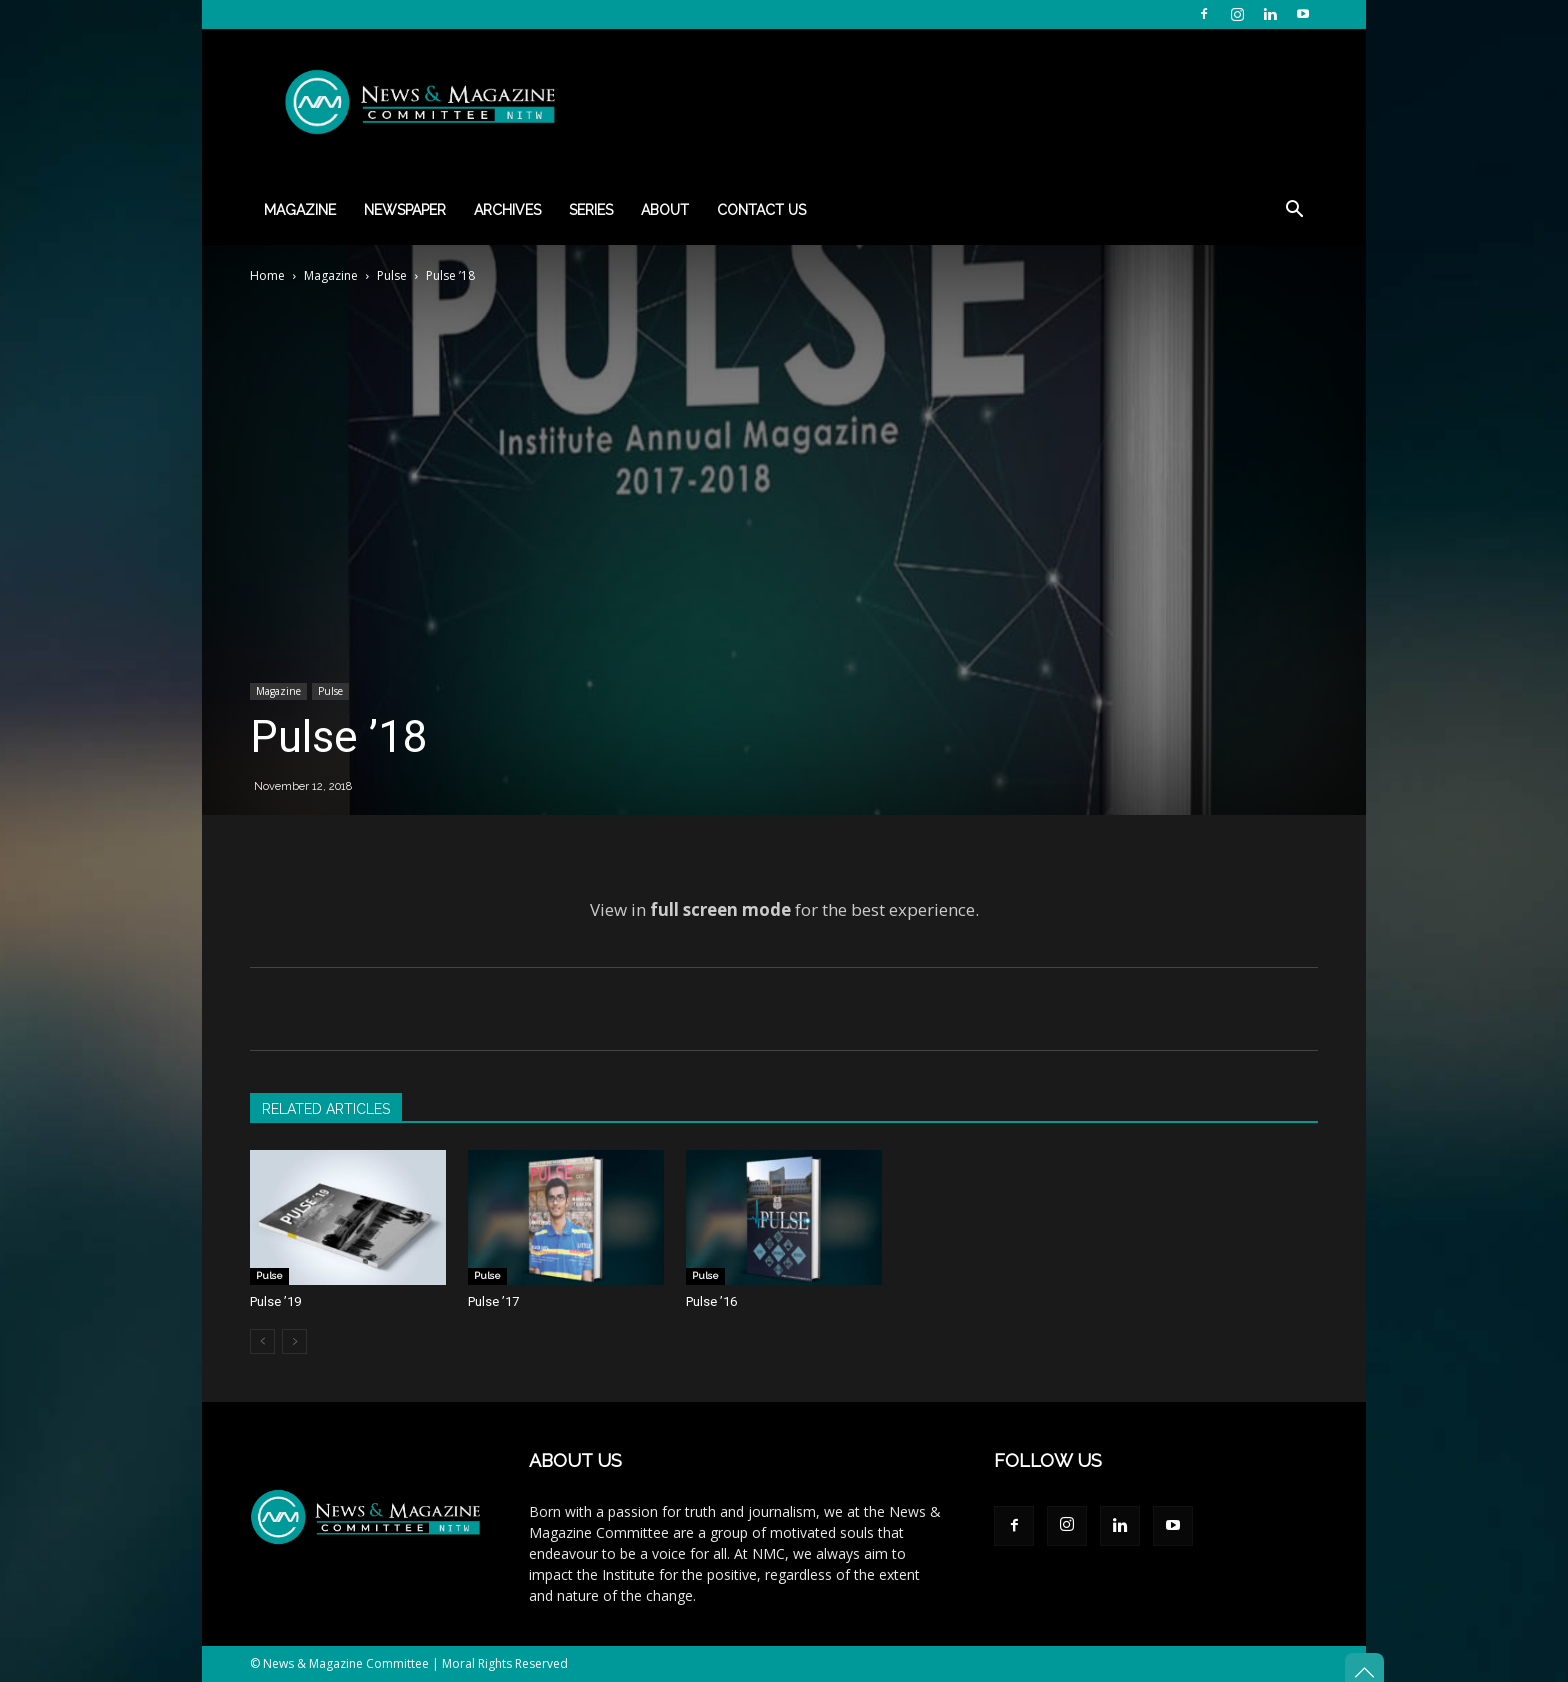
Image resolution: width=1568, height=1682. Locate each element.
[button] (1294, 211)
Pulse (392, 275)
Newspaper (405, 210)
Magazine (300, 210)
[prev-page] (262, 1341)
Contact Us (761, 210)
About (665, 210)
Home (267, 275)
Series (591, 210)
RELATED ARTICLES (326, 1109)
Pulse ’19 (275, 1301)
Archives (507, 210)
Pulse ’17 (493, 1301)
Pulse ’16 (711, 1301)
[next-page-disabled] (294, 1341)
